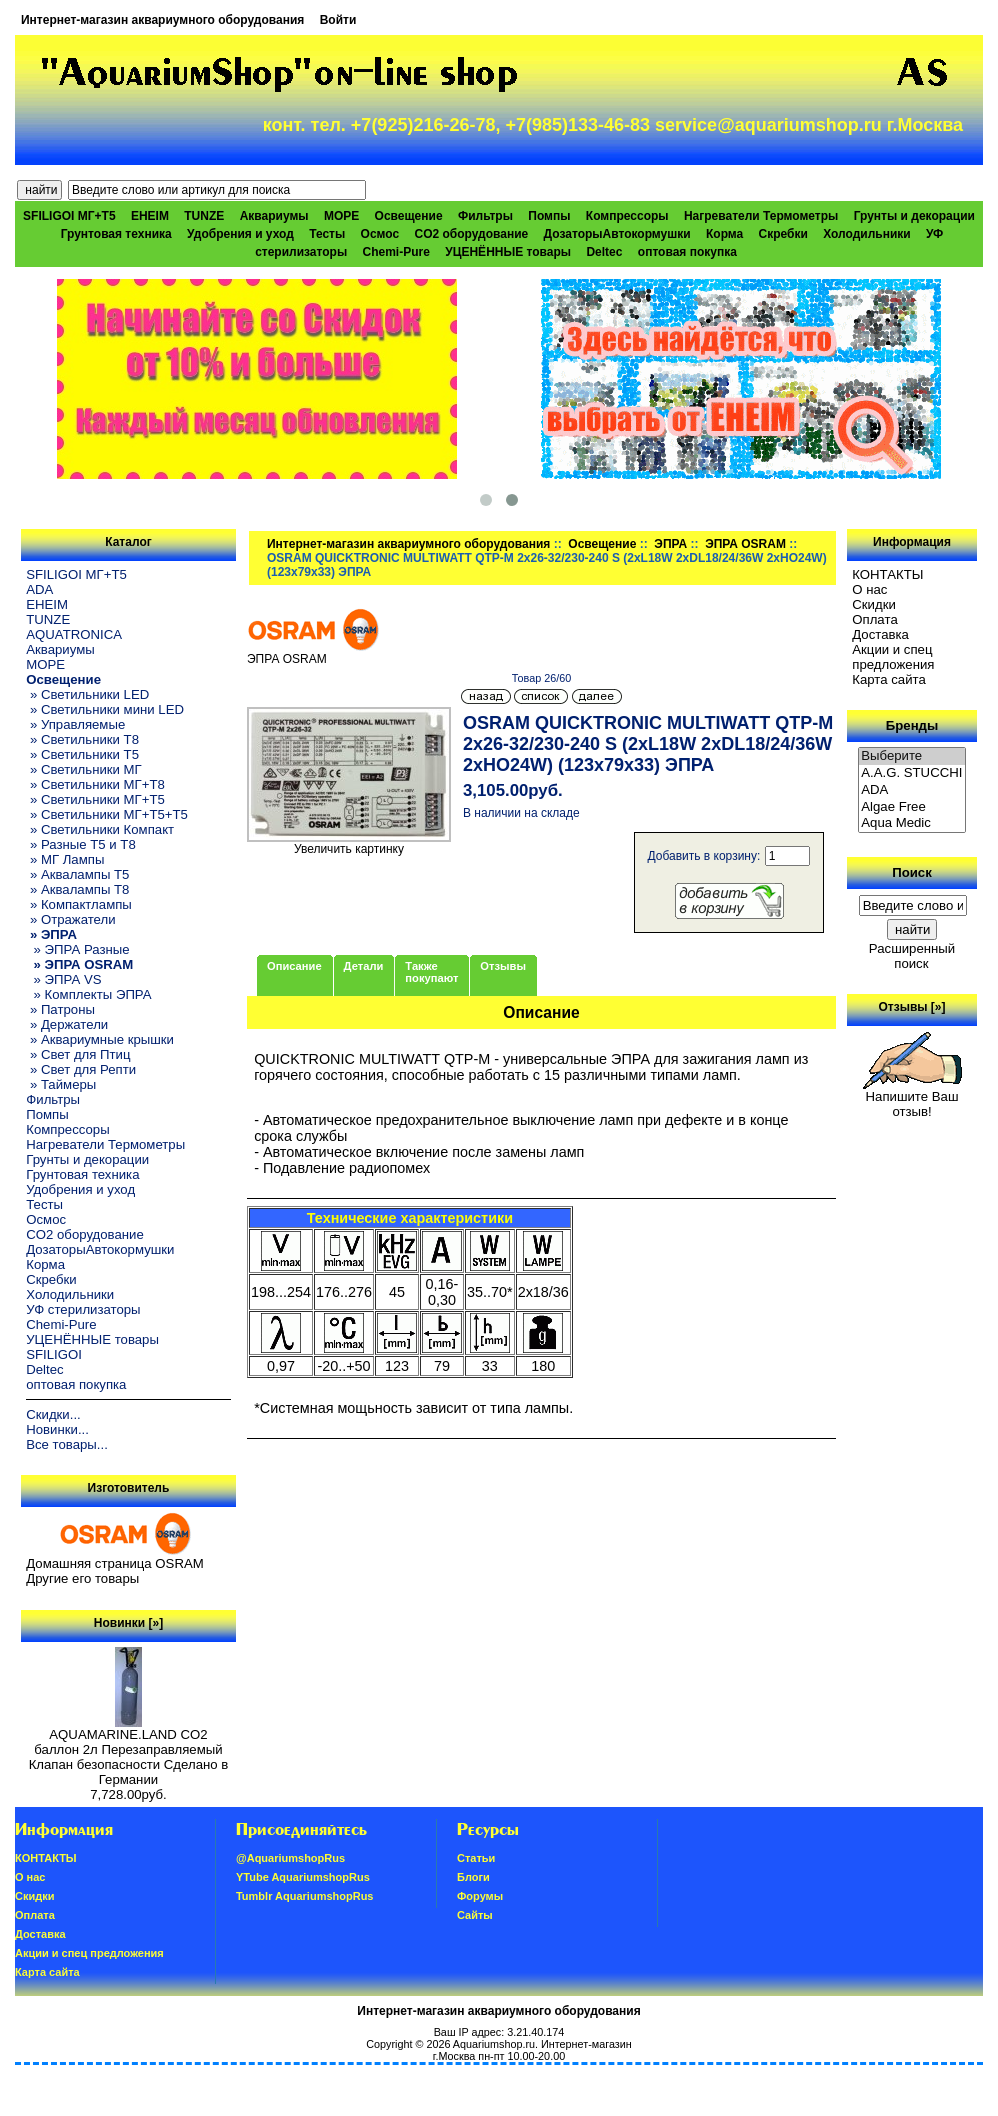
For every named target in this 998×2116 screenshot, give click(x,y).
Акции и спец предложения (893, 657)
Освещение (602, 544)
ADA (39, 589)
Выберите (912, 756)
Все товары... (67, 1444)
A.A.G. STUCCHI (912, 773)
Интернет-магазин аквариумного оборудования (162, 20)
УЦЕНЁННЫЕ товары (508, 252)
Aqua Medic (912, 823)
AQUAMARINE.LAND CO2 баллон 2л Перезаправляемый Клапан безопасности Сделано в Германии (129, 1751)
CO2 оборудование (471, 234)
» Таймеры (61, 1084)
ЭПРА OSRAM (745, 544)
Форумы (480, 1896)
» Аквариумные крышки (100, 1039)
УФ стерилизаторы (83, 1309)
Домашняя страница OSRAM (114, 1563)
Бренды (912, 725)
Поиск (912, 872)
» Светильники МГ (84, 769)
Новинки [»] (128, 1623)
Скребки (783, 234)
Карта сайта (888, 679)
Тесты (327, 234)
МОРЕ (341, 216)
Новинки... (57, 1429)
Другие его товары (82, 1578)
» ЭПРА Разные (77, 949)
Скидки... (53, 1414)
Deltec (604, 252)
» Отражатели (70, 919)
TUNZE (204, 216)
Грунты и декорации (914, 216)
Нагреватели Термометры (761, 216)
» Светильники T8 (82, 739)
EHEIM (150, 216)
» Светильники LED (87, 694)
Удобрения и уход (240, 234)
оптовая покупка (687, 252)
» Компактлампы (79, 904)
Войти (338, 20)
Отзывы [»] (911, 1007)
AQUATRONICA (74, 634)
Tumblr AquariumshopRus (305, 1896)
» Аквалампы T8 (77, 889)
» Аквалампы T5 (77, 874)
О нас (869, 589)
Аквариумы (274, 216)
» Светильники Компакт (100, 829)
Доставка (880, 634)
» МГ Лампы (65, 859)
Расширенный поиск (912, 956)
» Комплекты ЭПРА (88, 994)
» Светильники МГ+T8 (95, 784)
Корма (724, 234)
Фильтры (485, 216)
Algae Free (912, 807)
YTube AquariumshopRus (303, 1877)
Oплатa (875, 619)
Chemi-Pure (396, 252)
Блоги (473, 1877)
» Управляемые (75, 724)
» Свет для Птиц (78, 1054)
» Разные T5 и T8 (81, 844)
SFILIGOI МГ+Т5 (69, 216)
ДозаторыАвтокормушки (617, 234)
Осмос (380, 234)
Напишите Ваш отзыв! (912, 1098)
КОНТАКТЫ (887, 574)
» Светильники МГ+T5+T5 (107, 814)
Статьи (476, 1858)
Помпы (549, 216)
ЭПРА (670, 544)
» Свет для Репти (81, 1069)
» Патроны (60, 1009)
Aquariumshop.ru (494, 2044)
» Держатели (67, 1024)
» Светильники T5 (82, 754)
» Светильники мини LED (105, 709)
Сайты (475, 1915)
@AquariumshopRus (290, 1858)
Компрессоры (627, 216)
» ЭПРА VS (63, 979)
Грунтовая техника (116, 234)
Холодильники (867, 234)
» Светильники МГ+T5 (95, 799)
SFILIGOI (54, 1354)
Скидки (874, 604)
